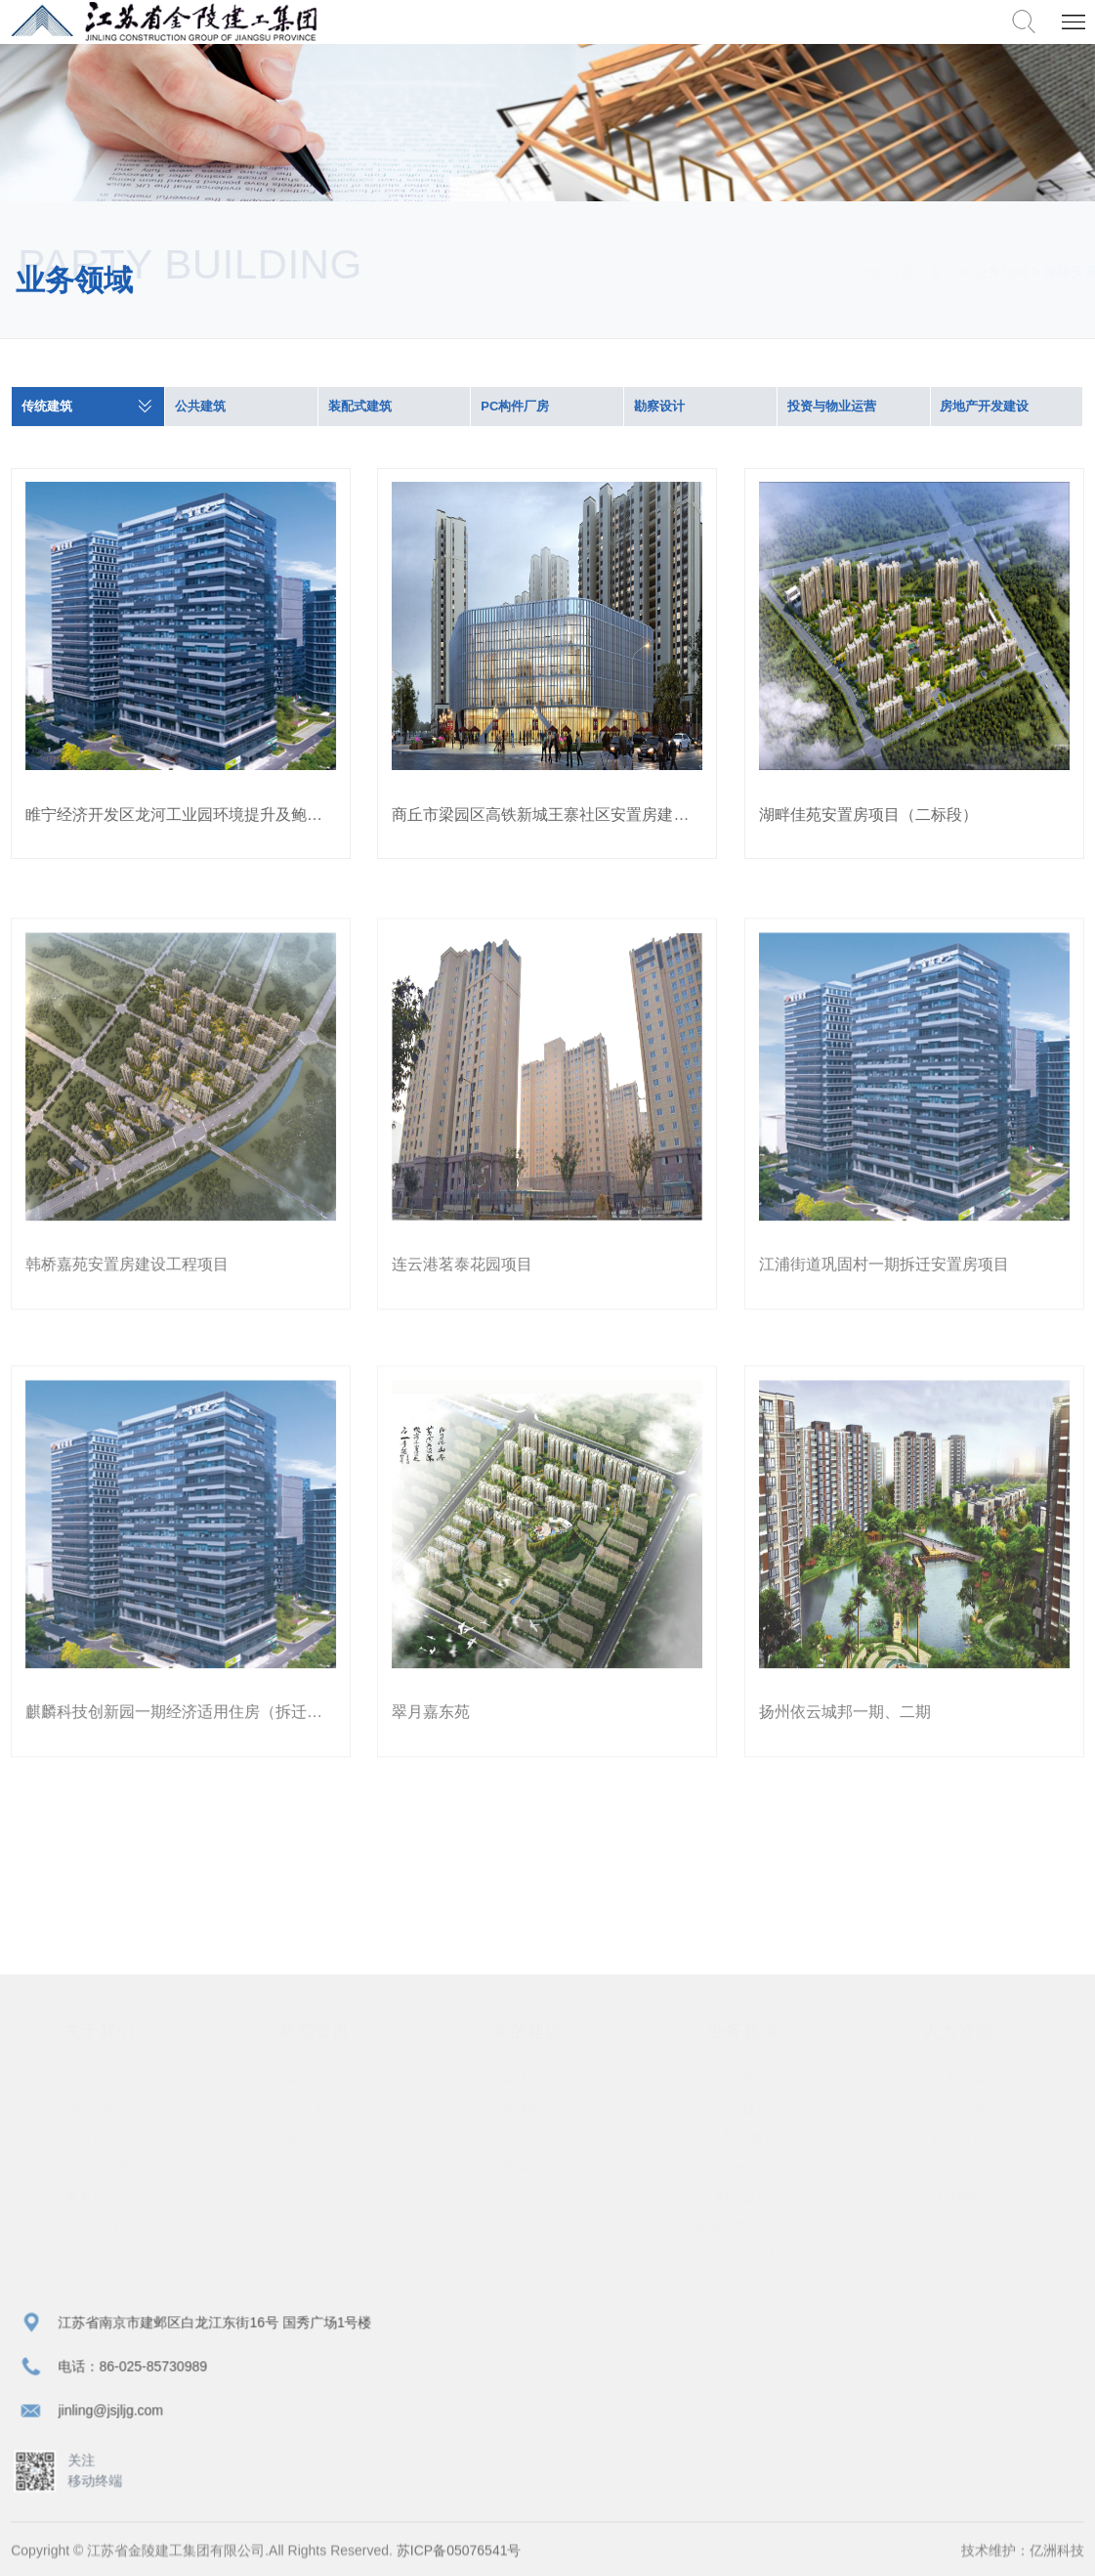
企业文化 (321, 2177)
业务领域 (982, 271)
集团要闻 (321, 2089)
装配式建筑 (360, 407)
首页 (925, 271)
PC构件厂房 (515, 407)
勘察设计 (659, 407)
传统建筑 (46, 407)
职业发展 (965, 2118)
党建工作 (536, 2089)
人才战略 (965, 2089)
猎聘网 (965, 2206)
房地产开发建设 (985, 407)
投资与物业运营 (831, 407)
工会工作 (536, 2148)
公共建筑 (200, 407)
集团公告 (321, 2148)
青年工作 (536, 2177)
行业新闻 (321, 2118)
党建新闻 (536, 2118)
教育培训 (965, 2148)
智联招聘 (965, 2177)
